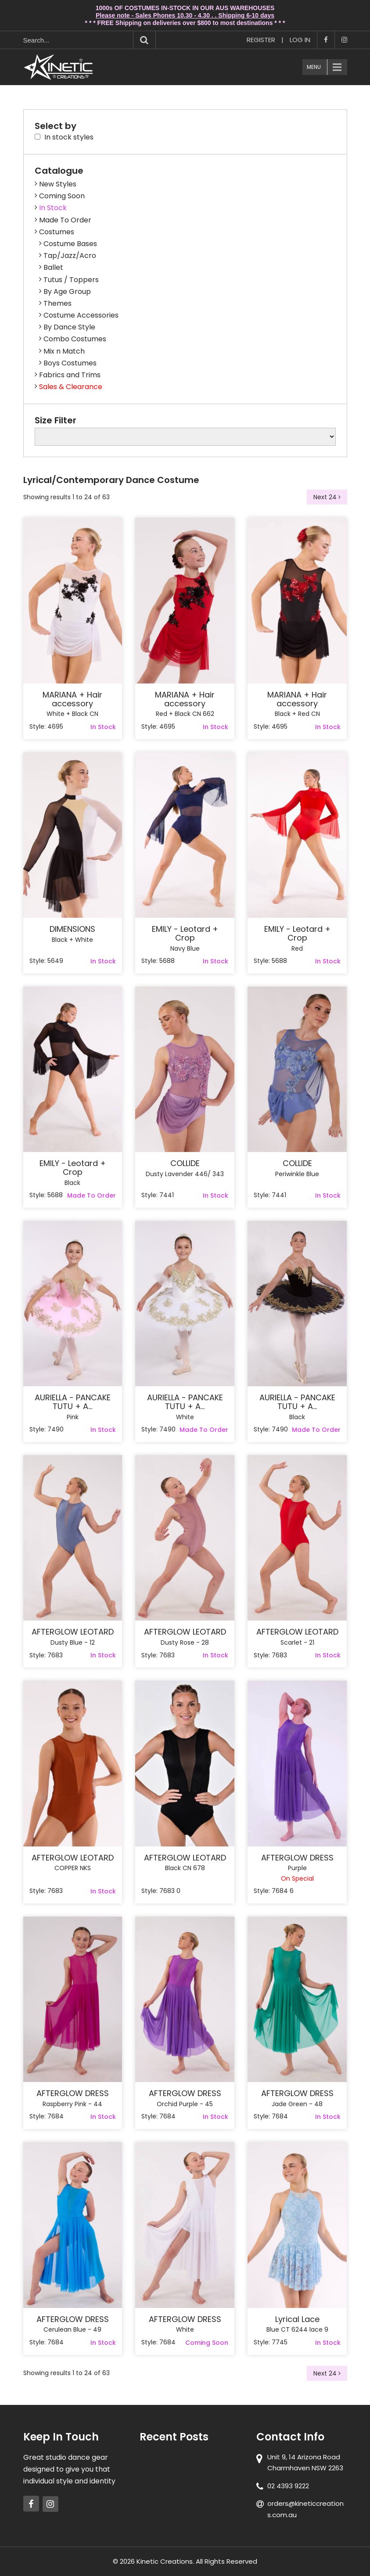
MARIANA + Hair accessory (72, 699)
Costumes (56, 232)
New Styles (57, 184)
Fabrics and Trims (70, 375)
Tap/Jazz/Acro (69, 255)
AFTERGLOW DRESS (297, 1857)
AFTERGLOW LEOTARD (73, 1632)
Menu (314, 67)
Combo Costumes (74, 339)
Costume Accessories (81, 315)
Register (261, 39)
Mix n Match (64, 351)
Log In (300, 39)
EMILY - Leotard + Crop (185, 933)
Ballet (53, 267)
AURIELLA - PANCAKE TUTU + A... (73, 1402)
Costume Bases (70, 244)
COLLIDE (185, 1163)
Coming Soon (62, 196)
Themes (57, 303)
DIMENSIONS (72, 929)
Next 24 (327, 497)
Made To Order (65, 220)
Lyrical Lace (297, 2319)
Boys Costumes (70, 363)
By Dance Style (69, 327)
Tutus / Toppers (71, 280)
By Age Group (67, 291)
